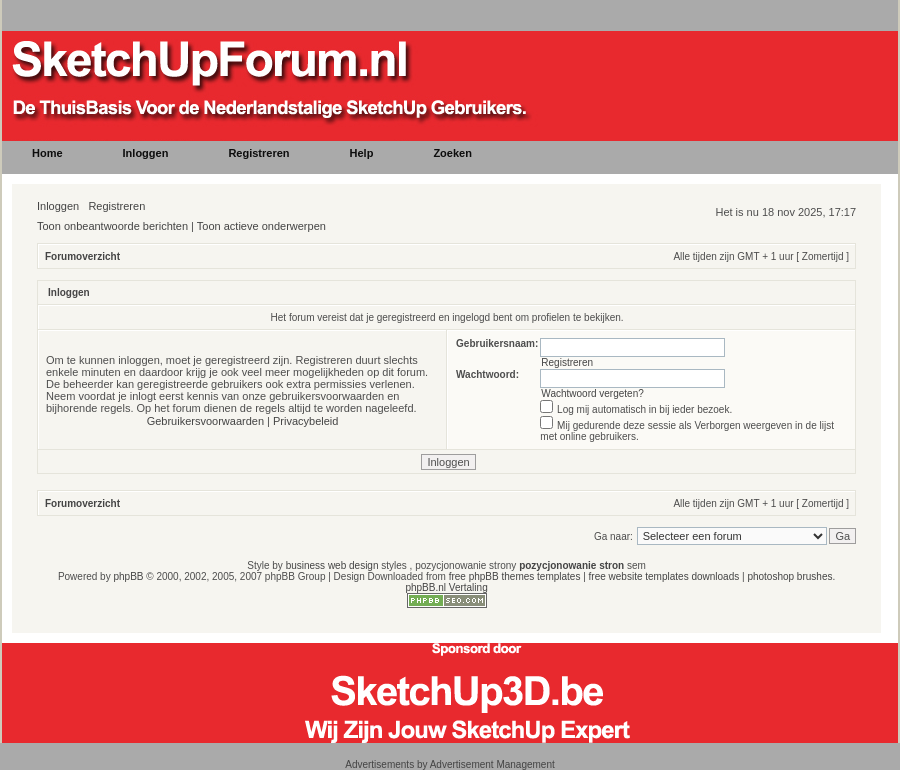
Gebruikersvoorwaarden (205, 421)
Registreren (116, 206)
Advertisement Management (492, 764)
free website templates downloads (664, 576)
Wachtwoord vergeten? (592, 393)
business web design (332, 565)
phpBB (128, 576)
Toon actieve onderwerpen (261, 226)
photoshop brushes (789, 576)
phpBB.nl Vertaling (446, 587)
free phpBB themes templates (515, 576)
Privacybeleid (305, 421)
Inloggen (58, 206)
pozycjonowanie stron (571, 565)
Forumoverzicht (82, 256)
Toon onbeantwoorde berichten (112, 226)
